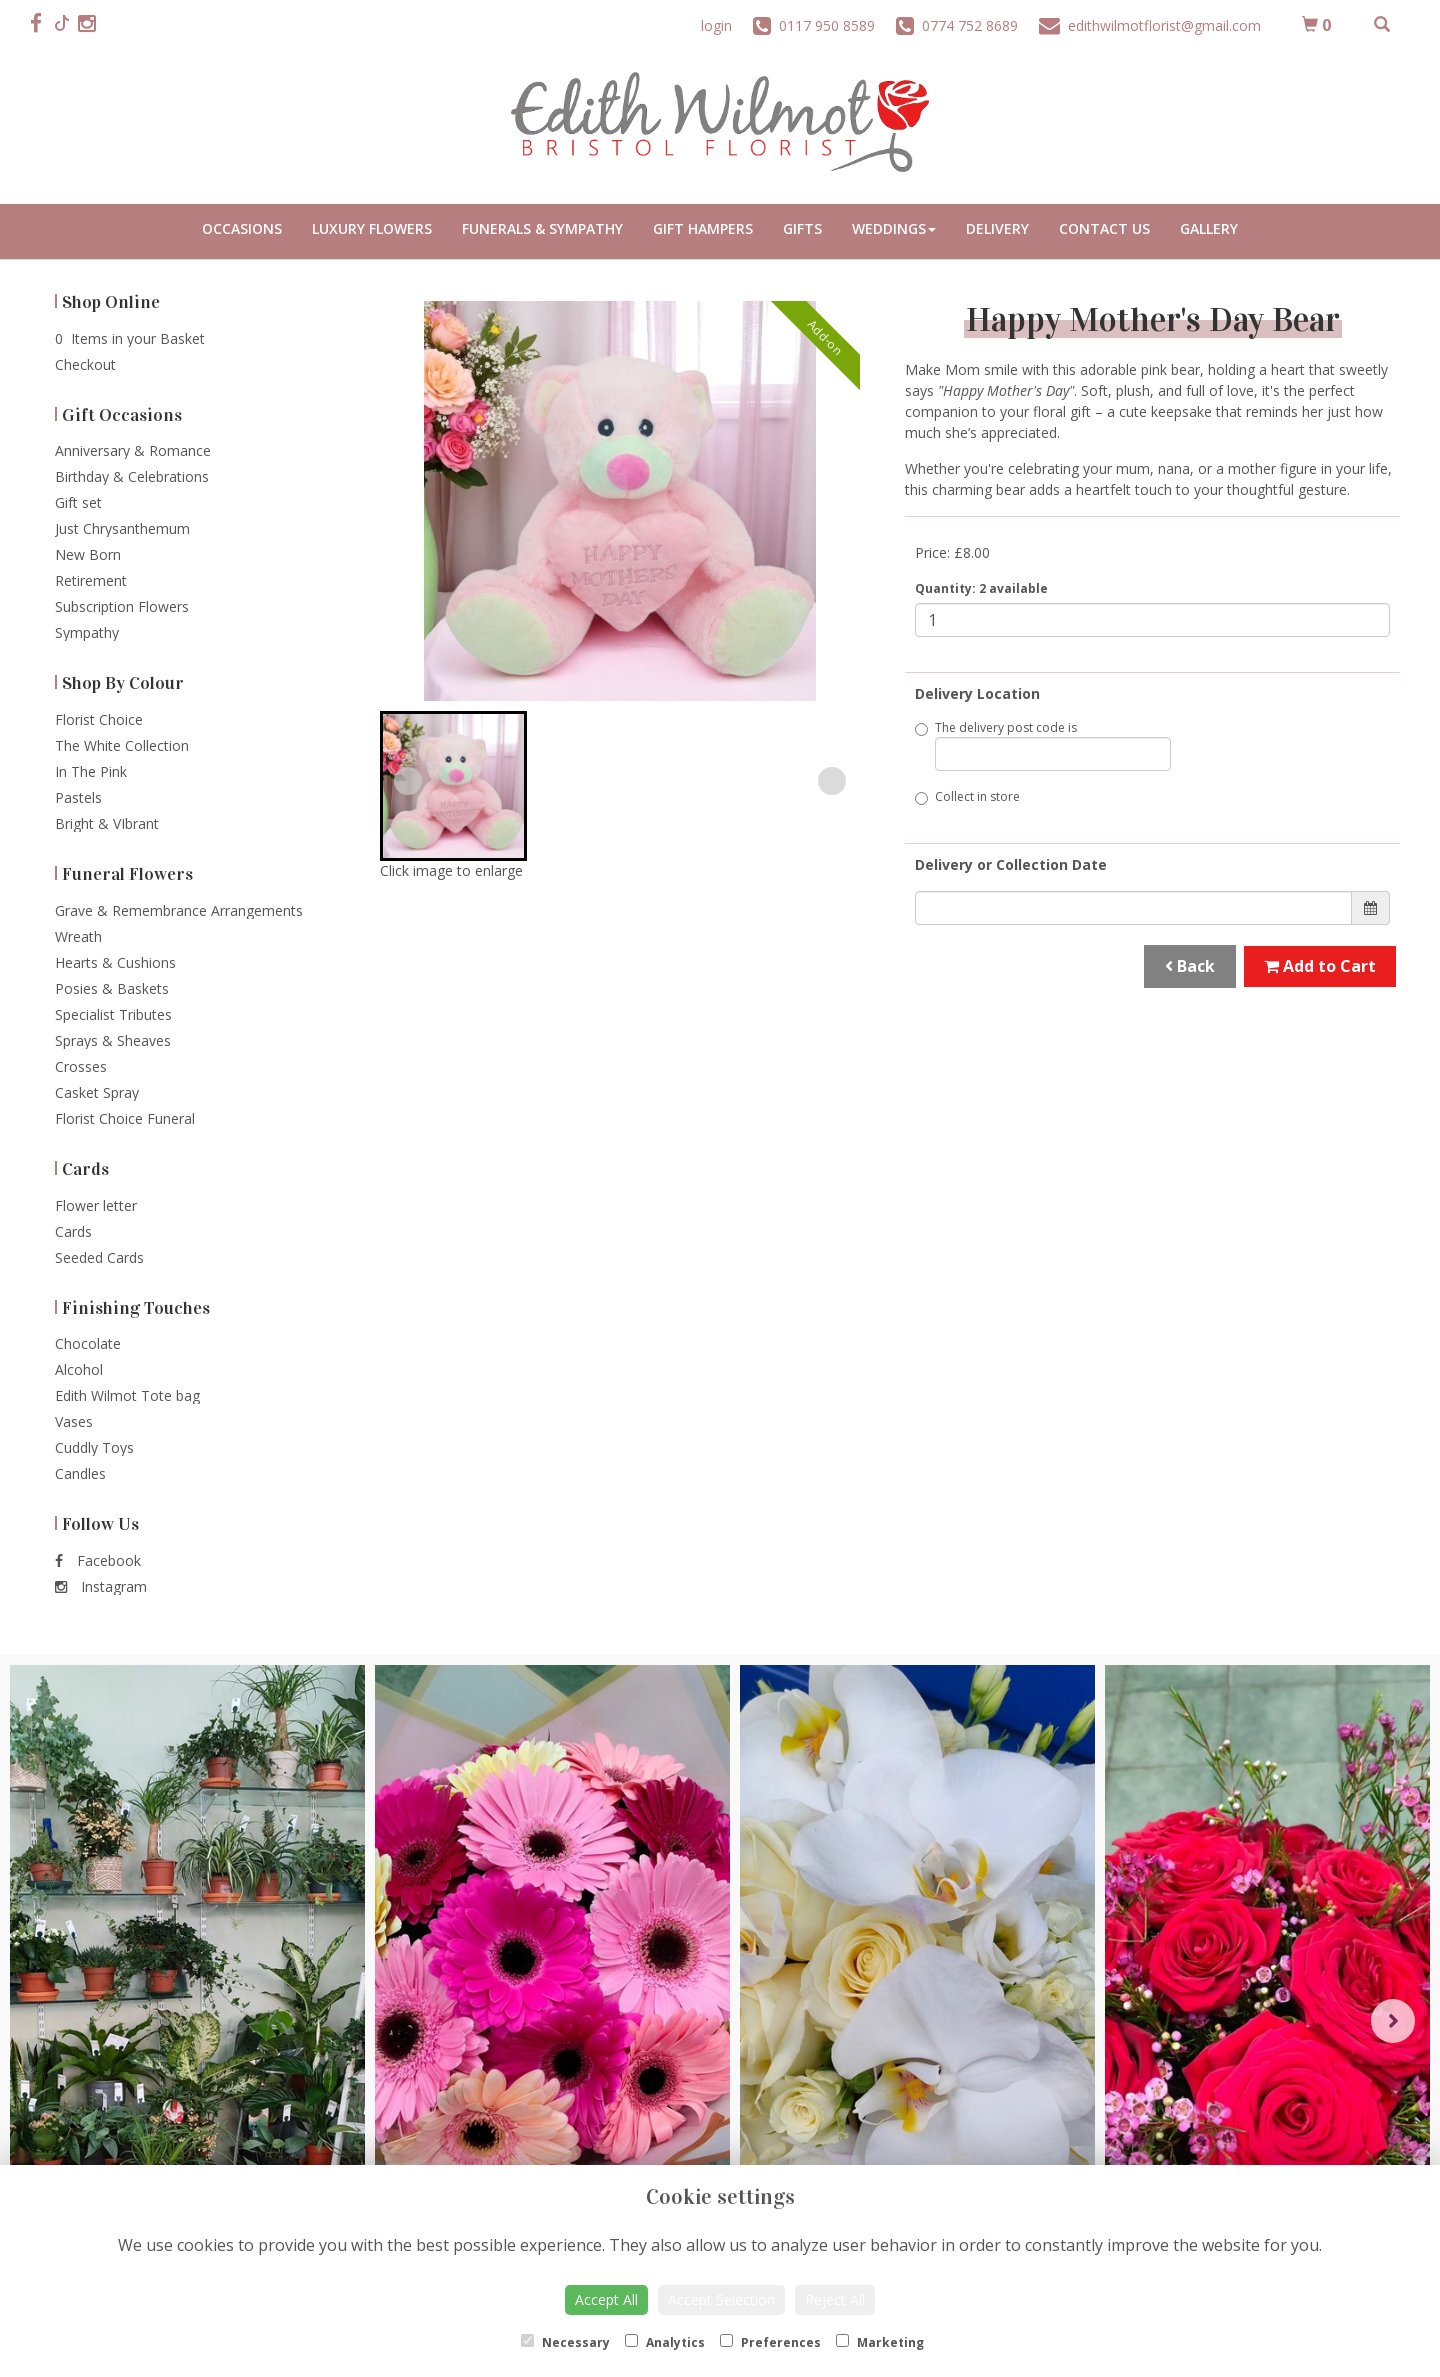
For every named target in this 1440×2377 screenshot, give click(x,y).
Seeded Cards (99, 1257)
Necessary (565, 2342)
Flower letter (96, 1205)
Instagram (101, 1586)
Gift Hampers (703, 228)
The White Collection (122, 745)
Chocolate (88, 1343)
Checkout (85, 364)
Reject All (835, 2299)
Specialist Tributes (113, 1014)
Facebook (98, 1560)
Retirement (91, 580)
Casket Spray (97, 1092)
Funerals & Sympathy (542, 228)
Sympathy (87, 632)
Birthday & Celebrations (132, 476)
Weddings (894, 228)
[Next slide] (832, 781)
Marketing (880, 2342)
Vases (74, 1421)
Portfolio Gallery (1209, 231)
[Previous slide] (408, 781)
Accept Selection (721, 2299)
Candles (80, 1473)
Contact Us (1104, 228)
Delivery (997, 228)
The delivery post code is (1043, 745)
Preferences (770, 2342)
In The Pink (91, 771)
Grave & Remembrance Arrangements (179, 910)
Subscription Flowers (122, 606)
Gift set (78, 502)
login (716, 25)
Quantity (981, 588)
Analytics (665, 2342)
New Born (88, 554)
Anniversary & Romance (133, 450)
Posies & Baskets (112, 988)
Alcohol (79, 1369)
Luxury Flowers (372, 228)
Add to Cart (1320, 966)
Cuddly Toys (94, 1447)
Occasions (242, 228)
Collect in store (967, 796)
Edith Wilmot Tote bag (127, 1395)
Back (1190, 966)
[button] (453, 786)
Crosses (81, 1066)
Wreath (78, 936)
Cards (73, 1231)
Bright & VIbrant (107, 823)
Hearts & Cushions (115, 962)
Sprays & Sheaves (113, 1040)
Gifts (802, 228)
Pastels (78, 797)
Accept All (606, 2299)
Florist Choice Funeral (125, 1118)
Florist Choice (99, 719)
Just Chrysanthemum (122, 528)
